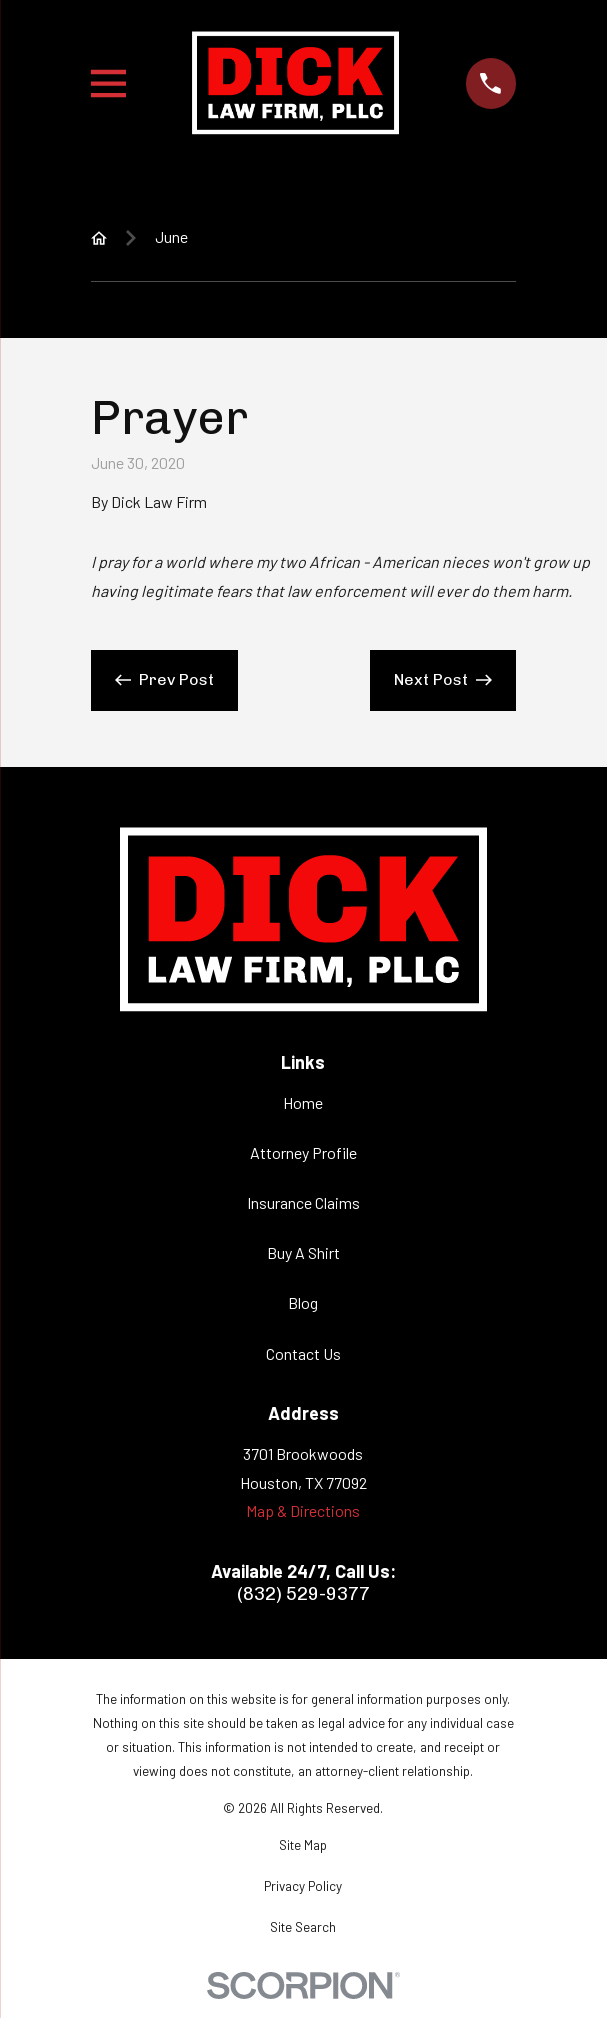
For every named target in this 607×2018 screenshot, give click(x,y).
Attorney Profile (303, 1152)
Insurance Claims (303, 1202)
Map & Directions (303, 1510)
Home (303, 1102)
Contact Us (303, 1353)
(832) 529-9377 (303, 1594)
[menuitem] (303, 1846)
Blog (303, 1302)
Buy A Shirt (303, 1252)
